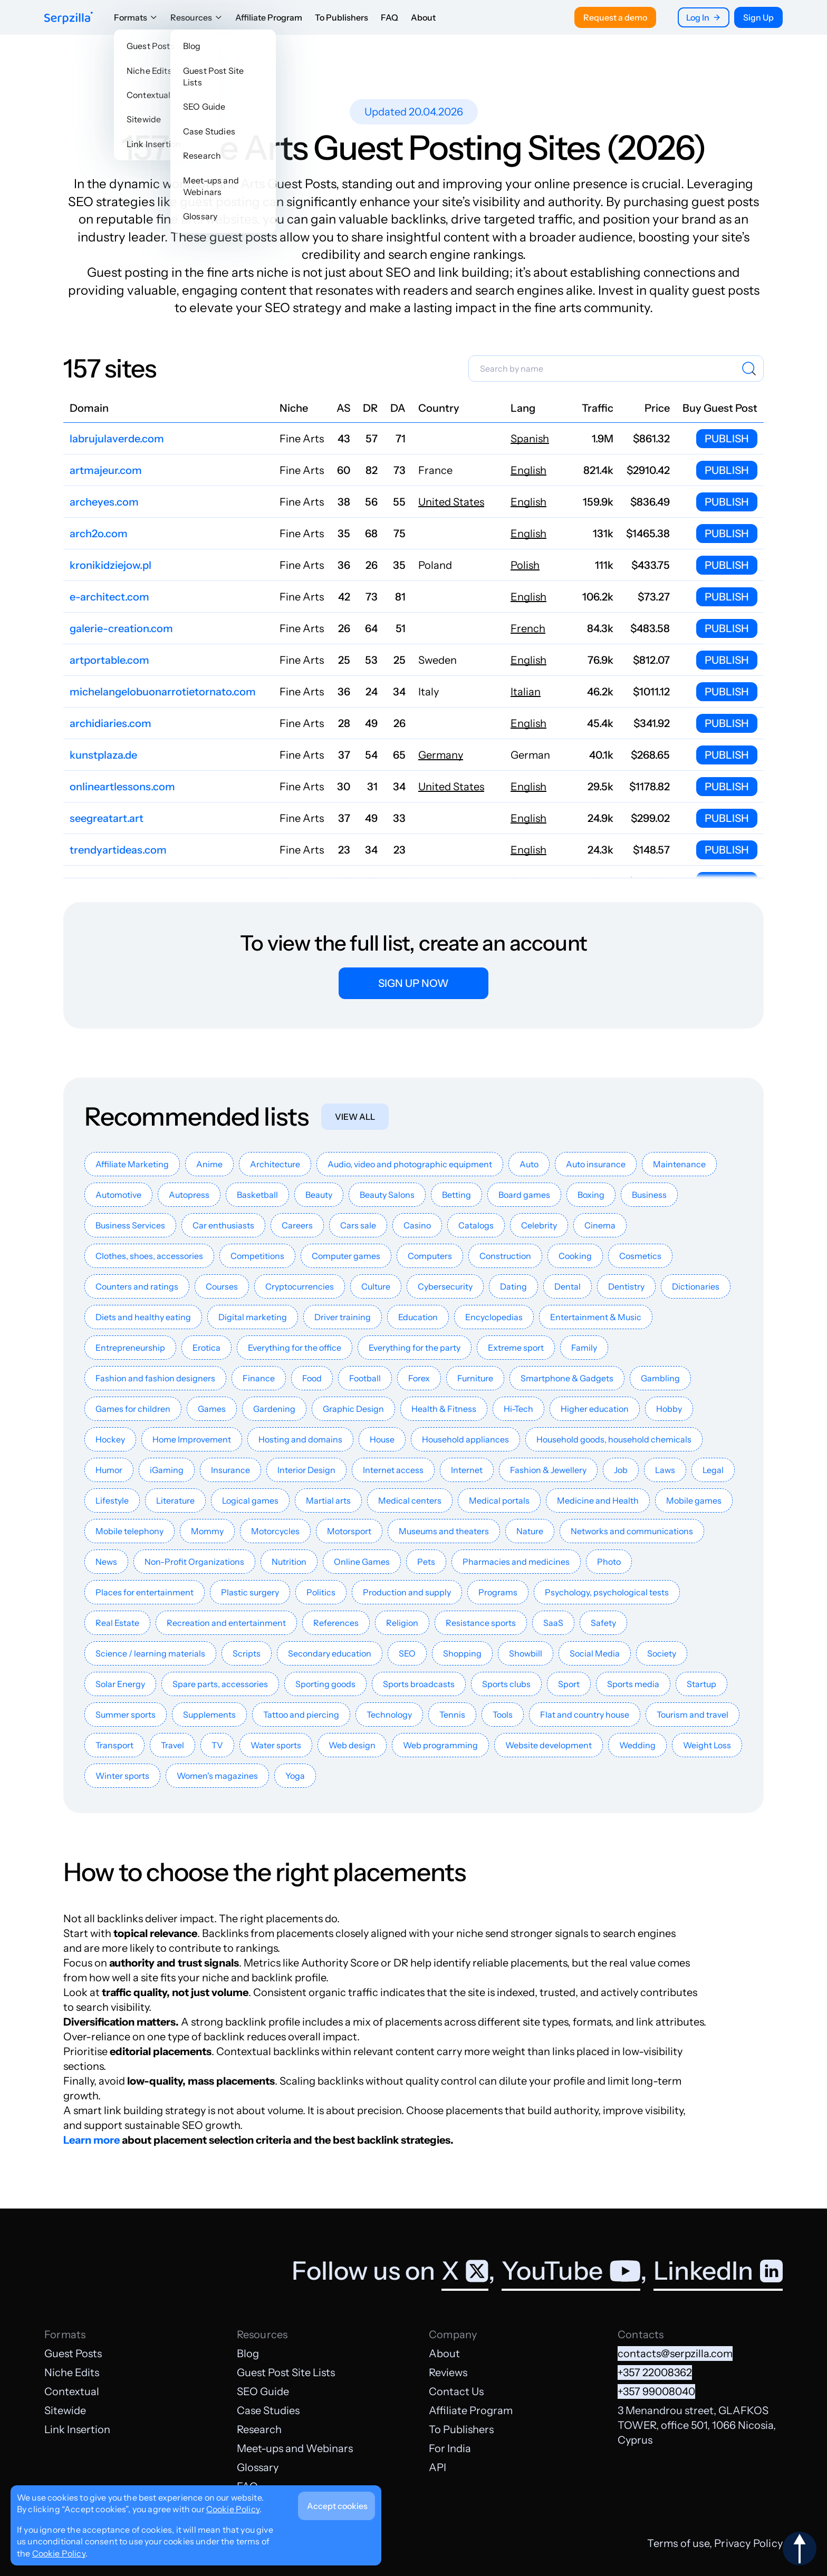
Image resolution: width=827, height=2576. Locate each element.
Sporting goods (325, 1684)
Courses (222, 1286)
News (106, 1561)
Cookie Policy (232, 2509)
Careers (297, 1225)
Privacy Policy (748, 2543)
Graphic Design (353, 1408)
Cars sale (358, 1225)
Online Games (362, 1561)
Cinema (600, 1225)
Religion (402, 1623)
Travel (172, 1745)
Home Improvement (191, 1439)
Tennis (452, 1714)
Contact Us (456, 2391)
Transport (114, 1745)
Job (621, 1470)
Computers (430, 1256)
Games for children (132, 1408)
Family (584, 1347)
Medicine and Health (598, 1500)
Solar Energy (120, 1684)
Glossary (257, 2467)
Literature (175, 1500)
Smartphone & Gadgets (567, 1378)
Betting (456, 1194)
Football (365, 1378)
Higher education (595, 1408)
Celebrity (539, 1225)
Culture (375, 1286)
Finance (259, 1378)
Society (661, 1653)
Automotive (118, 1194)
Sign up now (413, 983)
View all (355, 1116)
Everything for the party (414, 1347)
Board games (524, 1194)
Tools (503, 1714)
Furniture (475, 1378)
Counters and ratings (136, 1286)
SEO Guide (263, 2391)
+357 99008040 (656, 2391)
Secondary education (329, 1653)
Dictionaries (695, 1286)
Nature (529, 1531)
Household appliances (465, 1439)
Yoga (295, 1775)
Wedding (637, 1745)
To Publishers (341, 17)
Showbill (525, 1653)
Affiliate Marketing (132, 1164)
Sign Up (758, 17)
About (423, 17)
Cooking (575, 1256)
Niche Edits (71, 2372)
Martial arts (328, 1500)
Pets (426, 1561)
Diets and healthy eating (143, 1317)
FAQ (389, 17)
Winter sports (122, 1775)
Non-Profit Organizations (194, 1561)
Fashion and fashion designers (155, 1378)
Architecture (275, 1164)
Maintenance (679, 1164)
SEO (407, 1653)
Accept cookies (337, 2506)
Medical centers (409, 1500)
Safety (603, 1623)
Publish (727, 438)
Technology (389, 1714)
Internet (467, 1470)
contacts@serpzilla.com (675, 2353)
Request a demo (615, 17)
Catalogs (476, 1225)
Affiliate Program (268, 17)
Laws (665, 1470)
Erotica (206, 1347)
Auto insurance (596, 1164)
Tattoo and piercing (301, 1714)
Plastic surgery (250, 1592)
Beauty (318, 1194)
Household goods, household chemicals (613, 1439)
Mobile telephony (129, 1531)
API (437, 2467)
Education (418, 1317)
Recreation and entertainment (226, 1623)
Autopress (189, 1194)
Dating (513, 1286)
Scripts (247, 1653)
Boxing (591, 1194)
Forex (419, 1378)
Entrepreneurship (130, 1347)
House (382, 1439)
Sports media (633, 1684)
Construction (505, 1256)
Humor (108, 1470)
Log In (703, 17)
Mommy (207, 1531)
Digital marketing (252, 1317)
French (528, 628)
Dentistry (626, 1286)
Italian (526, 691)
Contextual (71, 2391)
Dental (567, 1286)
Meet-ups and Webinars (295, 2448)
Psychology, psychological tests (607, 1592)
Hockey (110, 1439)
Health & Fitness (443, 1408)
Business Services (130, 1225)
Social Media (595, 1653)
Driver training (342, 1317)
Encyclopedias (494, 1317)
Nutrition (289, 1561)
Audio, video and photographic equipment (410, 1164)
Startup (701, 1684)
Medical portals (499, 1500)
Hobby (669, 1408)
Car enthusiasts (223, 1225)
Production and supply (407, 1592)
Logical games (250, 1500)
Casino (417, 1225)
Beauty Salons (387, 1194)
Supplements (209, 1714)
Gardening (274, 1408)
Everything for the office (294, 1347)
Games (212, 1408)
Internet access (393, 1470)
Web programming (440, 1745)
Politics (320, 1592)
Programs (497, 1592)
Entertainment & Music (595, 1317)
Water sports (276, 1745)
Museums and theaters (444, 1531)
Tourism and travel (692, 1714)
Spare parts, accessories (220, 1684)
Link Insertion (77, 2429)
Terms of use (678, 2543)
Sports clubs (506, 1684)
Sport (569, 1684)
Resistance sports (481, 1623)
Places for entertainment (144, 1592)
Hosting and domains (300, 1439)
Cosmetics (640, 1256)
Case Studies (268, 2410)
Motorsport (349, 1531)
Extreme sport (516, 1347)
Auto (529, 1164)
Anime (209, 1164)
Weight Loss (707, 1745)
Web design (352, 1745)
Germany (440, 755)
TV (217, 1745)
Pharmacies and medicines (516, 1561)
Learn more (91, 2140)
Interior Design (306, 1470)
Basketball (257, 1194)
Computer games (346, 1256)
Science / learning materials (150, 1653)
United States (451, 502)
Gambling (660, 1378)
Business (649, 1194)
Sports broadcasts (419, 1684)
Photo (609, 1561)
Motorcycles (275, 1531)
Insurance (230, 1470)
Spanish (530, 438)
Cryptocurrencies (299, 1286)
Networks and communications (632, 1531)
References (336, 1623)
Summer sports (125, 1714)
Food (312, 1378)
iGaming (167, 1470)
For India (450, 2448)
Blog (248, 2353)
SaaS (553, 1623)
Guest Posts (73, 2353)
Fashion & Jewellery (548, 1470)
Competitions (257, 1256)
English (528, 470)
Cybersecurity (445, 1286)
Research (259, 2429)
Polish (525, 565)
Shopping (462, 1653)
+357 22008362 (655, 2372)
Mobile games (694, 1500)
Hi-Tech (518, 1408)
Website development (548, 1745)
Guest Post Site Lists (286, 2372)
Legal (713, 1470)
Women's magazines (217, 1775)
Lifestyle (112, 1500)
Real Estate (117, 1623)
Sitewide (65, 2410)
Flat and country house (584, 1714)
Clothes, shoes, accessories (149, 1256)
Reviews (448, 2372)
